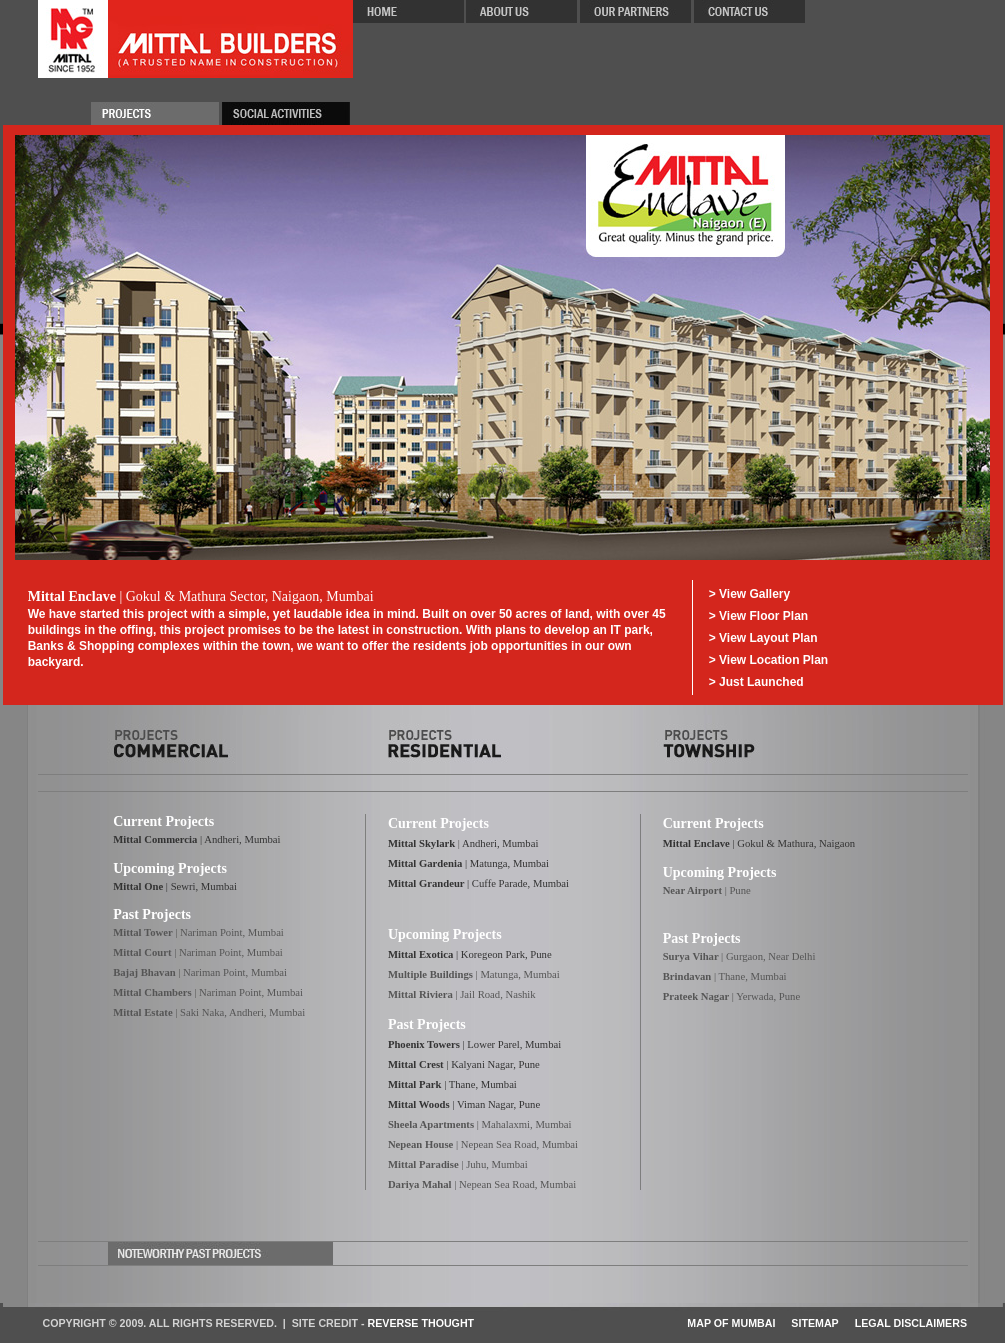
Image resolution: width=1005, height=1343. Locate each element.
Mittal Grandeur (426, 883)
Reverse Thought (421, 1323)
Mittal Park (415, 1084)
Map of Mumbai (731, 1323)
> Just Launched (756, 682)
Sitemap (814, 1323)
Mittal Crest (416, 1064)
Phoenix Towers (424, 1044)
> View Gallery (750, 594)
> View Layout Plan (763, 638)
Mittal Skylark (421, 843)
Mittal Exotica (420, 954)
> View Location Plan (768, 660)
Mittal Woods (419, 1104)
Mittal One (138, 886)
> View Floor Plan (758, 616)
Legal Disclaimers (911, 1323)
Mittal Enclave (698, 843)
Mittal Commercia (155, 839)
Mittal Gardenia (426, 863)
